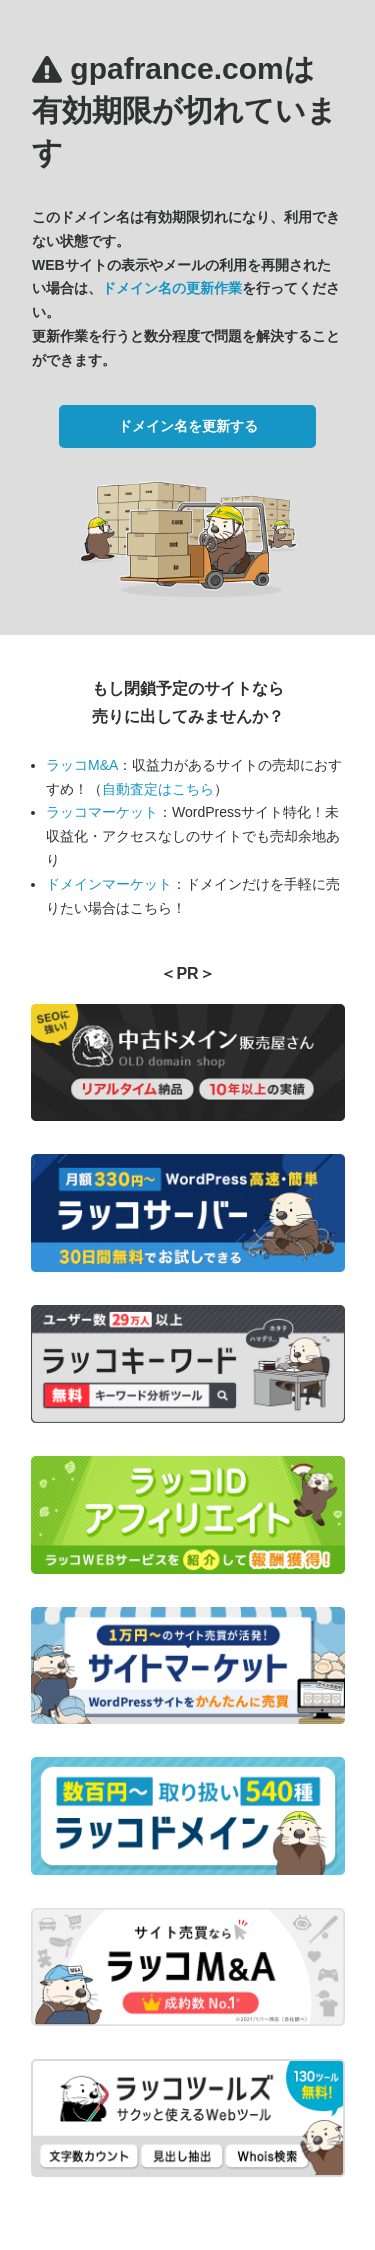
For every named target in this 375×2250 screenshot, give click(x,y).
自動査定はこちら (158, 789)
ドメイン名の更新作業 (172, 288)
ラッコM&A (82, 765)
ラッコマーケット (102, 812)
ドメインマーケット (109, 884)
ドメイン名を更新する (188, 426)
